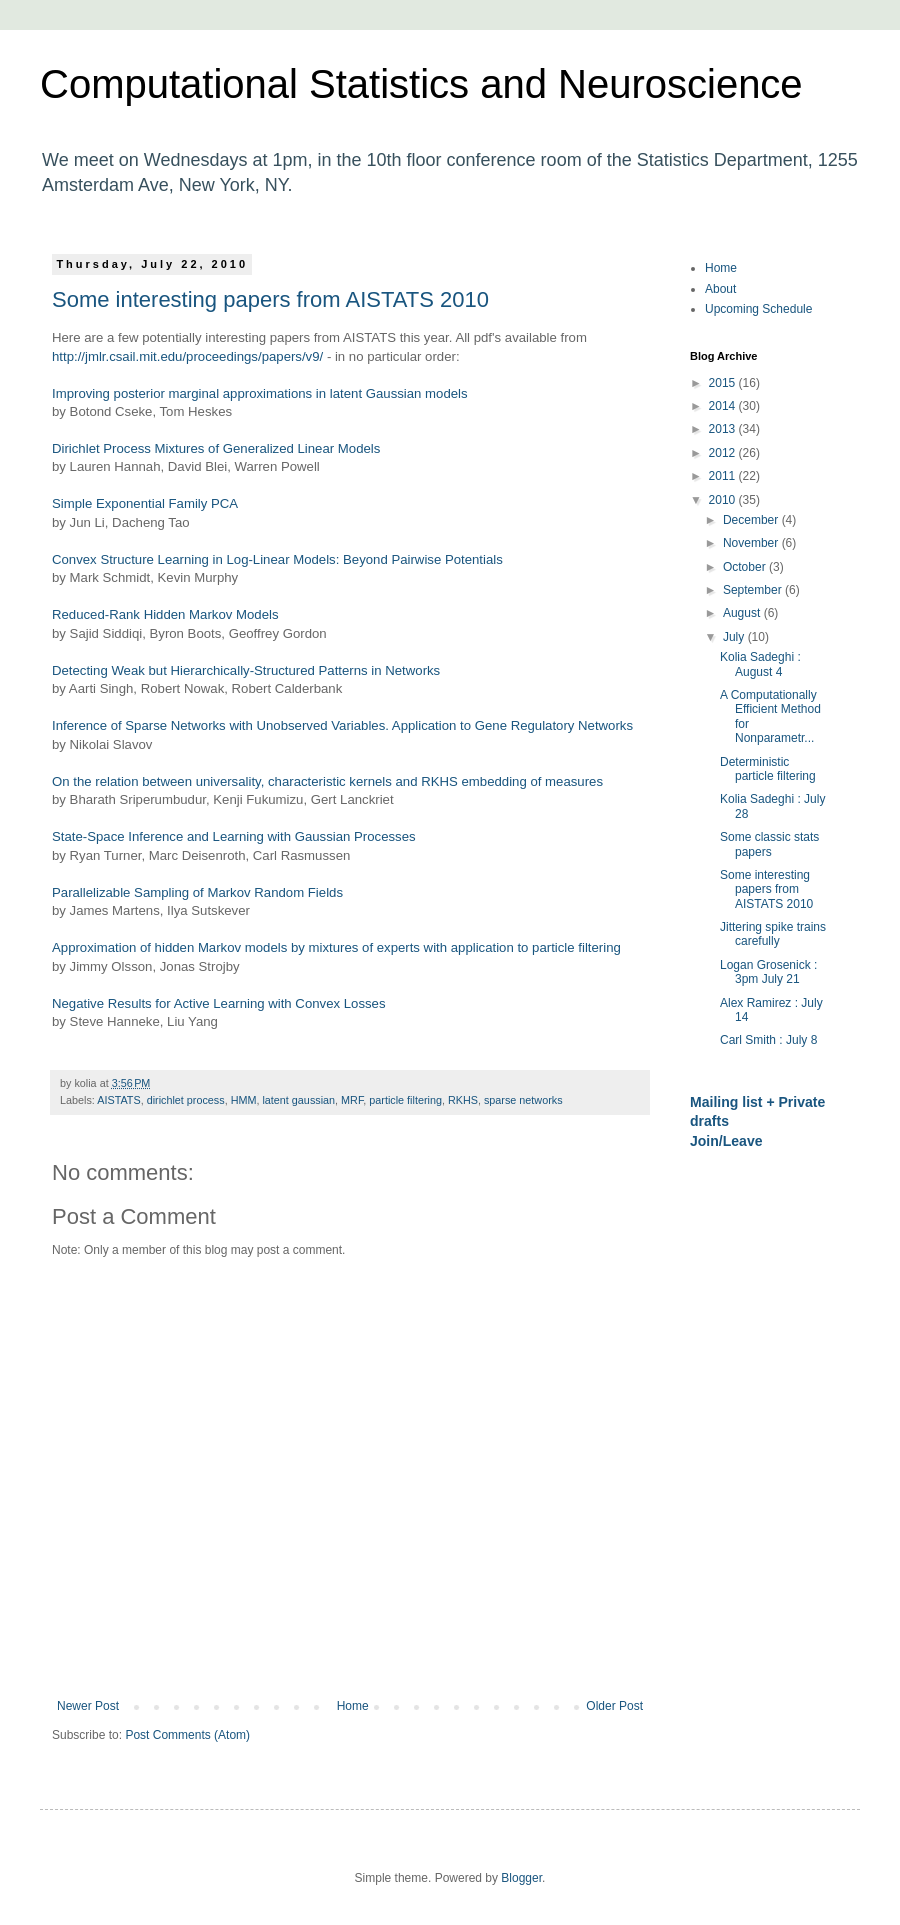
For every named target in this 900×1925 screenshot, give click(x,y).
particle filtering (405, 1100)
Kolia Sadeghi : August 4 (760, 664)
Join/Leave (726, 1141)
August (743, 613)
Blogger (521, 1878)
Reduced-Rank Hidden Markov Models (165, 614)
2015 (724, 383)
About (720, 289)
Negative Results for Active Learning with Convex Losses (219, 1003)
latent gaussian (298, 1100)
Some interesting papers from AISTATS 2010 (270, 299)
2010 (724, 500)
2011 (724, 476)
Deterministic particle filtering (768, 769)
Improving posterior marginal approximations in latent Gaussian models (260, 393)
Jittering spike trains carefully (773, 934)
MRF (352, 1100)
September (754, 590)
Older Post (614, 1706)
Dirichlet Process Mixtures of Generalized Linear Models (216, 448)
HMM (244, 1100)
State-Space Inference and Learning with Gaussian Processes (234, 836)
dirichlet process (186, 1100)
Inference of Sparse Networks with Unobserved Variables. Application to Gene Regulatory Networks (342, 725)
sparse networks (523, 1100)
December (752, 520)
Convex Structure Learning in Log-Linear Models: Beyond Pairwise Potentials (277, 559)
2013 (724, 429)
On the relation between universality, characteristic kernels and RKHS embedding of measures (327, 781)
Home (353, 1706)
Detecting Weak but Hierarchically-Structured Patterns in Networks (246, 670)
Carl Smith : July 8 (768, 1040)
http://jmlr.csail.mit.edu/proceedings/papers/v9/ (187, 356)
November (752, 543)
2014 (724, 406)
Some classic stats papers (769, 844)
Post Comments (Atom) (187, 1735)
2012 (724, 453)
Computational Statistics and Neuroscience (421, 84)
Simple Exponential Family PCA (145, 503)
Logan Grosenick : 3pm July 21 (768, 972)
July (735, 637)
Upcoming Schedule (758, 309)
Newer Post (88, 1706)
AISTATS (118, 1100)
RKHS (463, 1100)
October (746, 567)
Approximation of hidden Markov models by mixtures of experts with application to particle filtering (336, 947)
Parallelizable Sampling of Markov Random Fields (197, 892)
